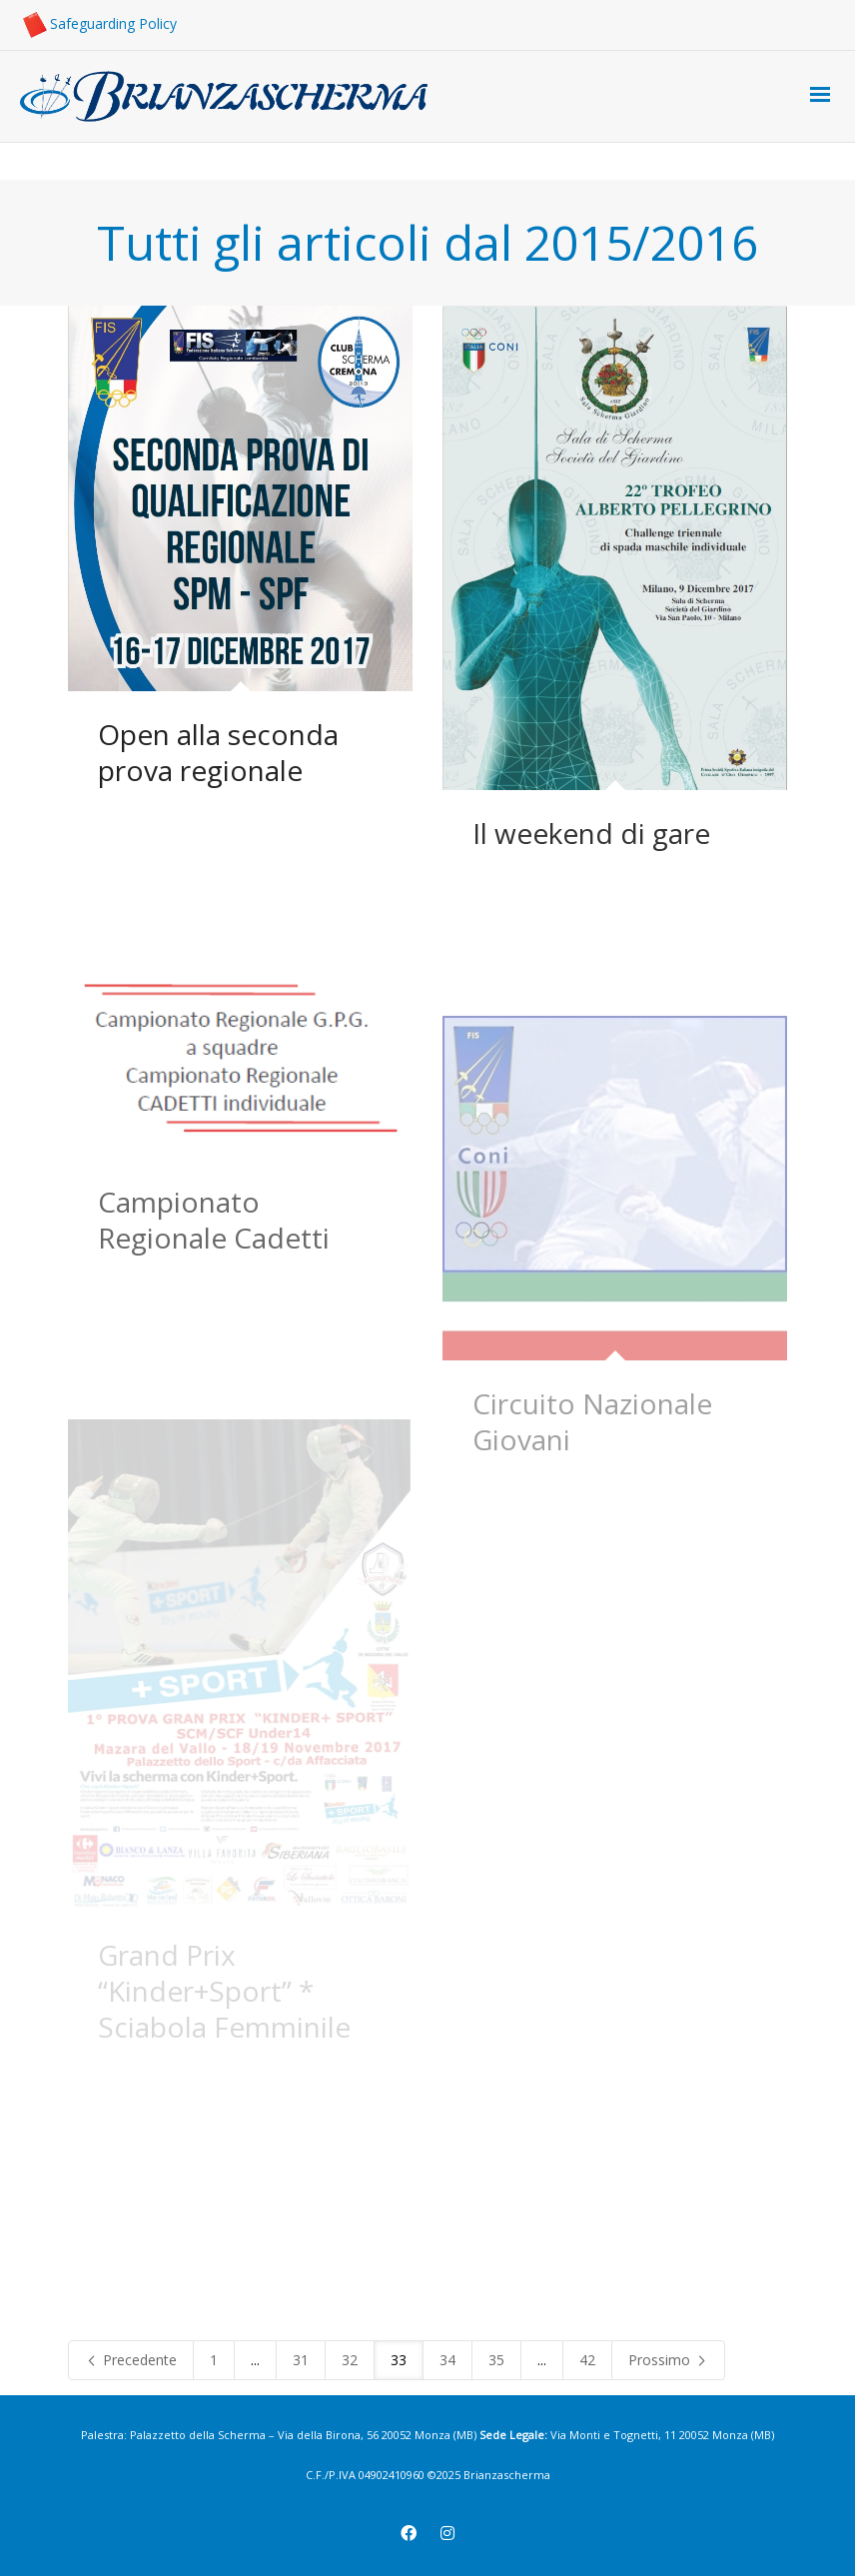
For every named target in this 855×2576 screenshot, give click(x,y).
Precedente (131, 2359)
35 (496, 2359)
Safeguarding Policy (98, 23)
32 (350, 2359)
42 (587, 2359)
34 (447, 2359)
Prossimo (668, 2359)
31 (301, 2359)
